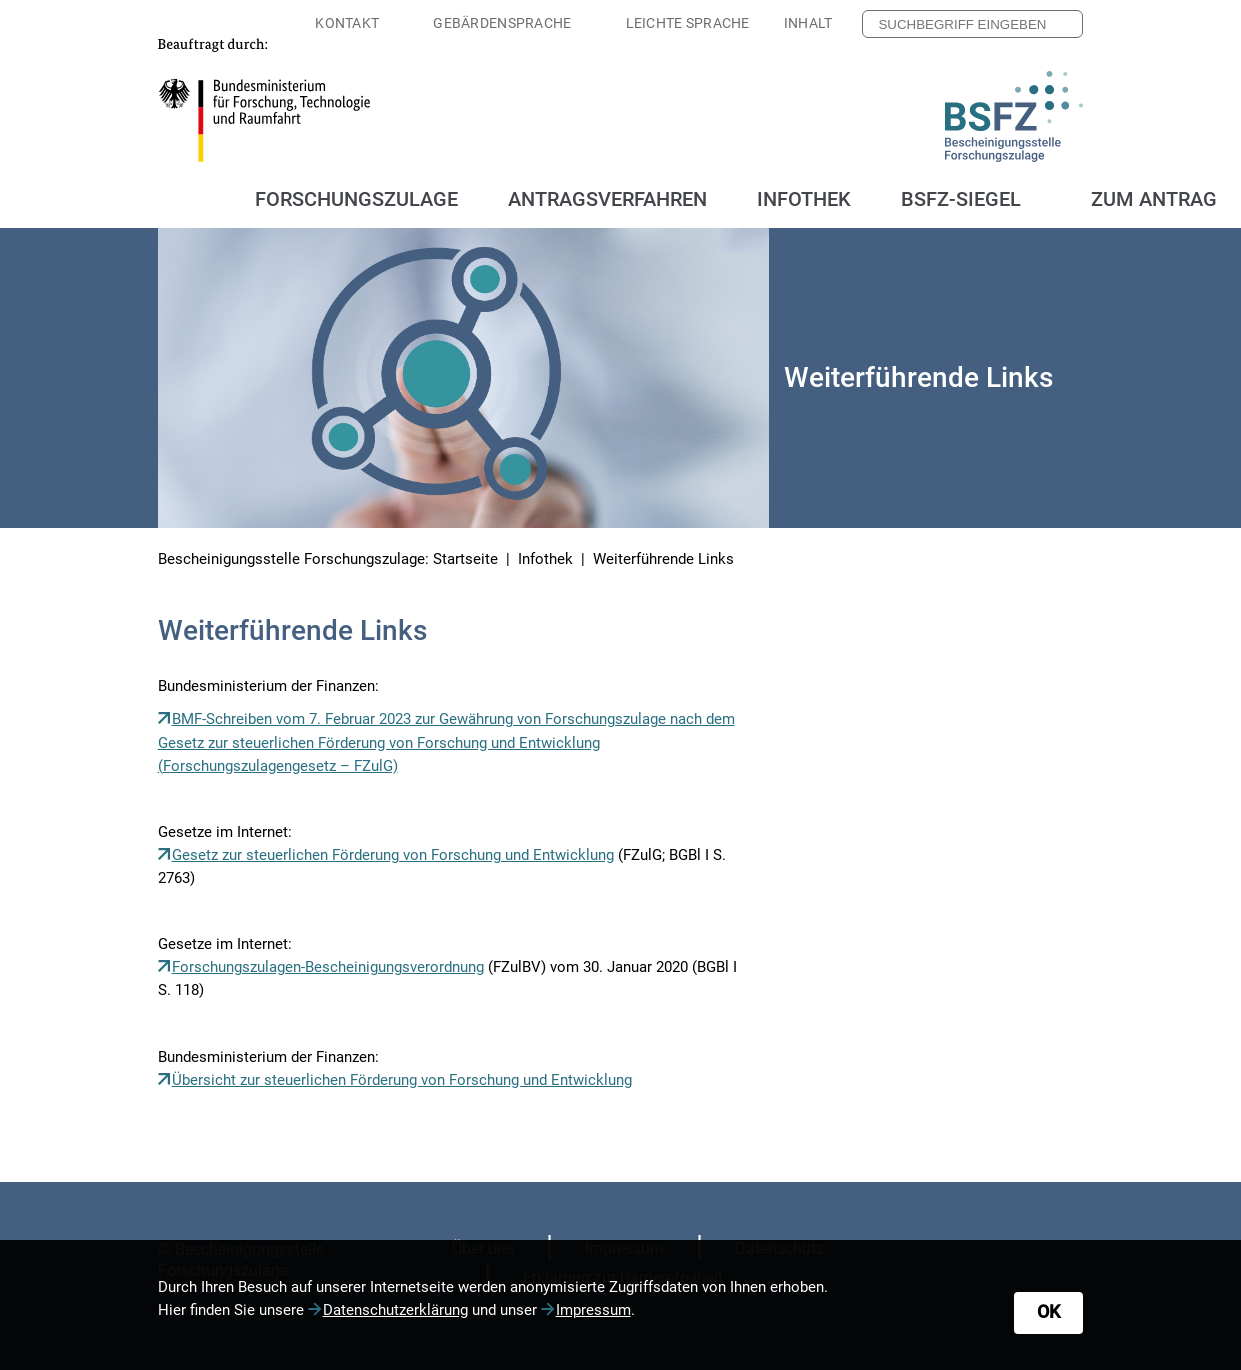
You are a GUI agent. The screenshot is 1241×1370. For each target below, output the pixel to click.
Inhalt (808, 23)
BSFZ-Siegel (961, 199)
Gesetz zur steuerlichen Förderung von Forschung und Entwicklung (393, 855)
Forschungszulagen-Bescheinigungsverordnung (328, 967)
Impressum (593, 1310)
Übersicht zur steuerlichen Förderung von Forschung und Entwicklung (402, 1080)
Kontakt (347, 23)
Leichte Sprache (688, 23)
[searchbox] (972, 24)
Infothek (545, 559)
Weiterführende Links (663, 559)
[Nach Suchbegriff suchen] (1062, 24)
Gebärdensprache (502, 23)
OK (1048, 1311)
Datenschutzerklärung (395, 1310)
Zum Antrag (1154, 199)
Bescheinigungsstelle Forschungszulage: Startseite (328, 559)
